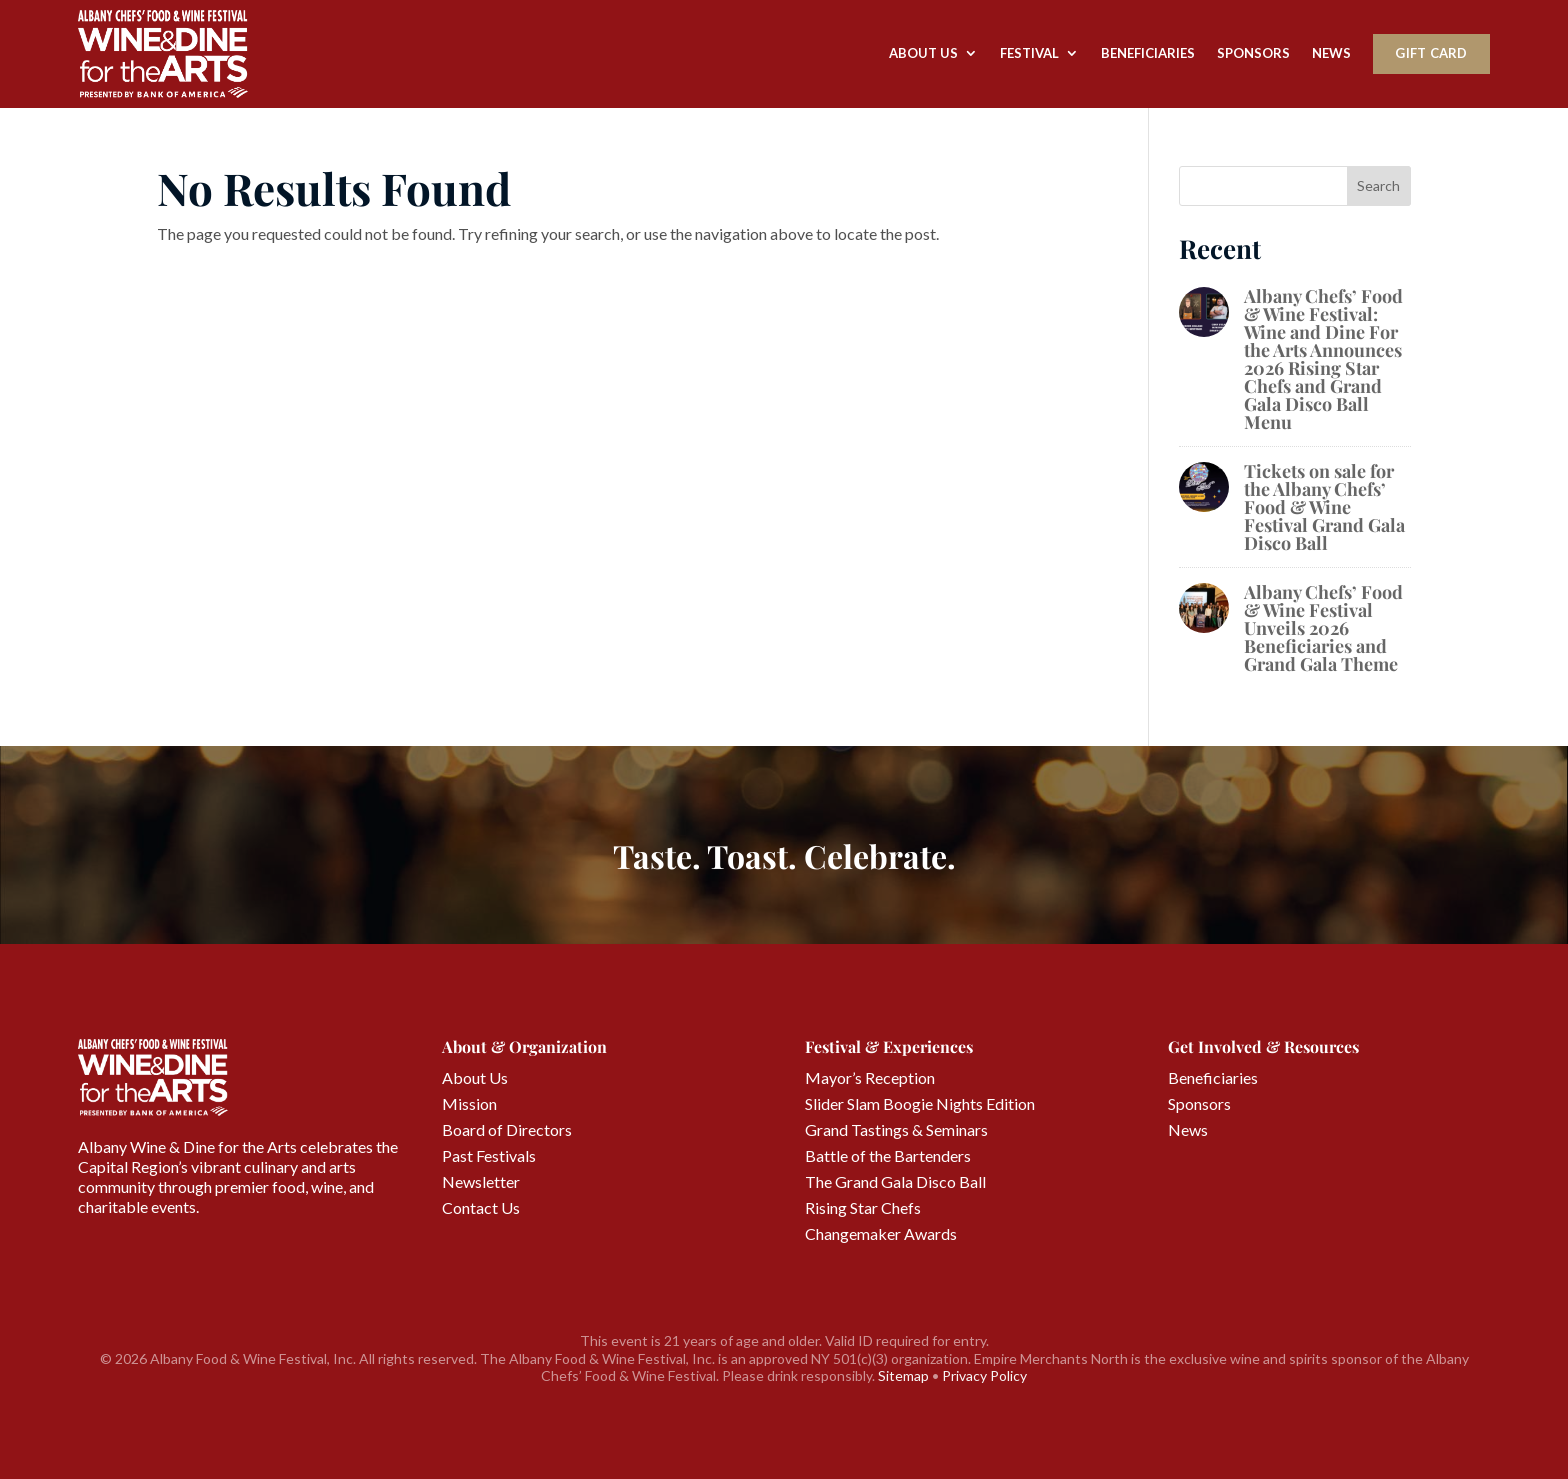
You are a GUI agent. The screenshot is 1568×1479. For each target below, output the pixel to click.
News (1331, 53)
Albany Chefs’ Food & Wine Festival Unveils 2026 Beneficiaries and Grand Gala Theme (1323, 628)
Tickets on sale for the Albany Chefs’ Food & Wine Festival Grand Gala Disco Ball (1324, 507)
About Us (923, 53)
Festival (1029, 53)
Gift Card (1431, 53)
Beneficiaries (1148, 53)
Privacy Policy (984, 1375)
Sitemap (903, 1375)
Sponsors (1253, 53)
